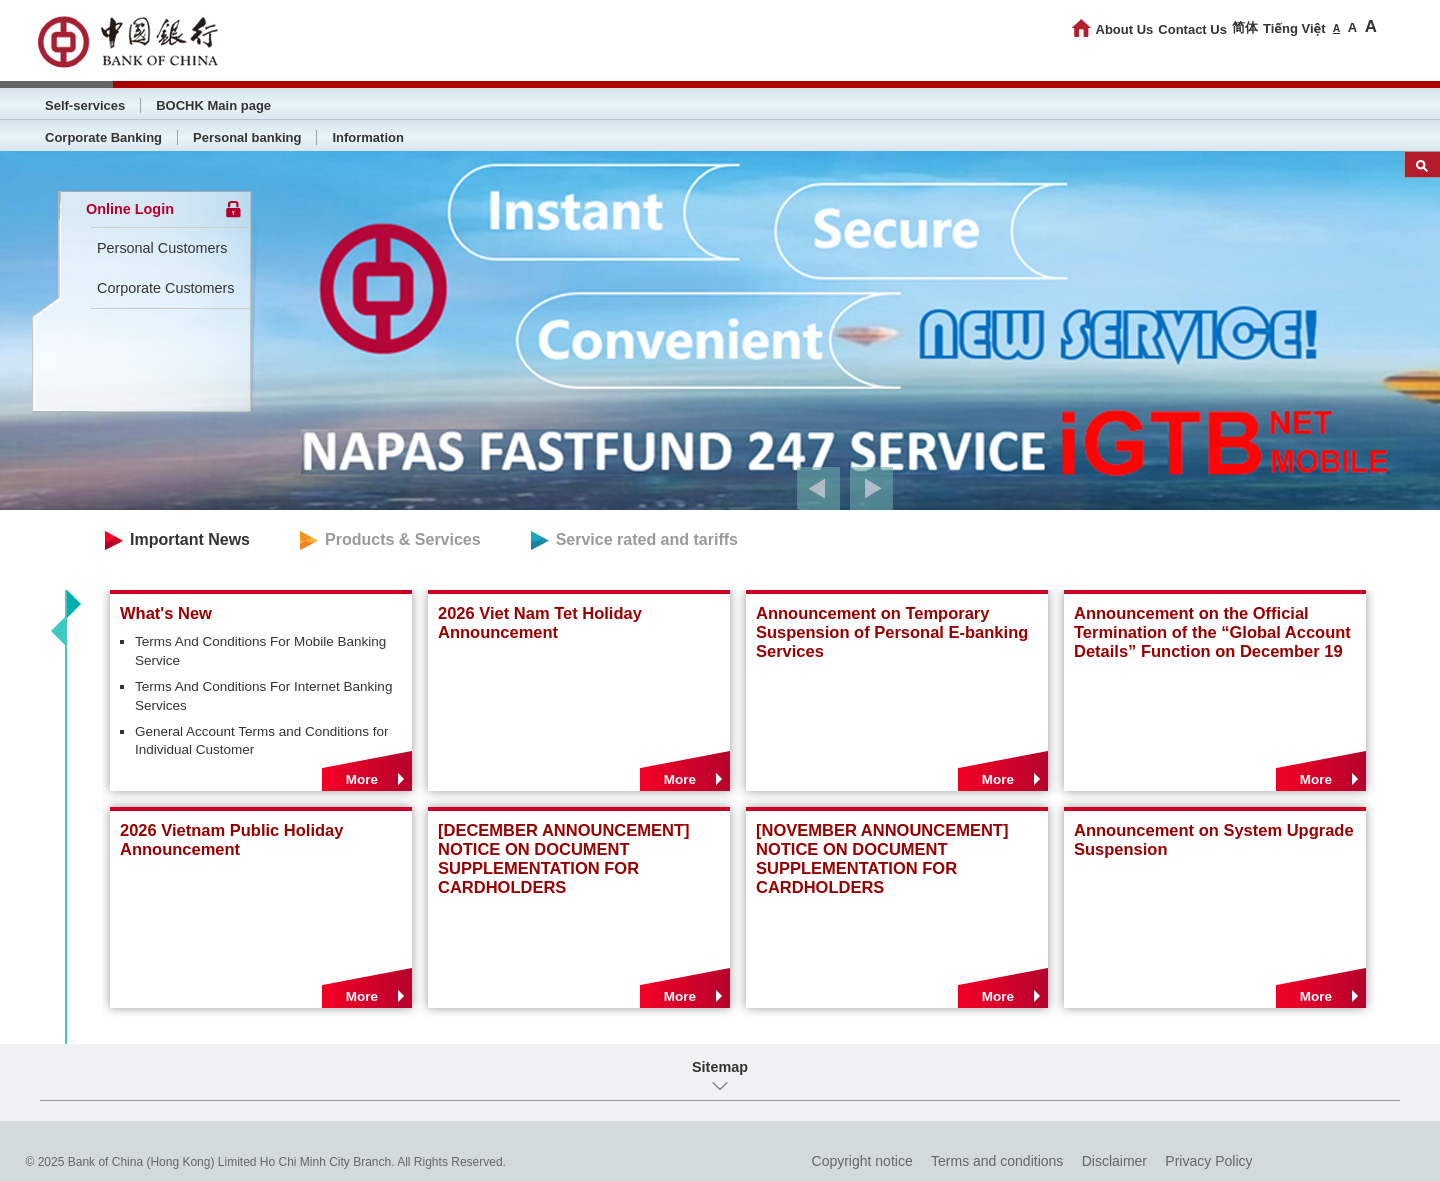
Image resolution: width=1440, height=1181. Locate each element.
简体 (1245, 27)
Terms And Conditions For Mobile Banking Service (260, 651)
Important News (190, 539)
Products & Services (403, 539)
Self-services (85, 105)
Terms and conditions (997, 1161)
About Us (1125, 29)
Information (368, 137)
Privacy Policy (1208, 1161)
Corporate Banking (103, 137)
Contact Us (1192, 29)
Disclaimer (1114, 1161)
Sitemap (720, 1067)
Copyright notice (862, 1161)
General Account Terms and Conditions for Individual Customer (261, 741)
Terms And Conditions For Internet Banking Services (263, 696)
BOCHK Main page (213, 105)
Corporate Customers (166, 288)
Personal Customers (162, 248)
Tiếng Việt (1294, 28)
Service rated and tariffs (647, 539)
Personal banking (247, 137)
